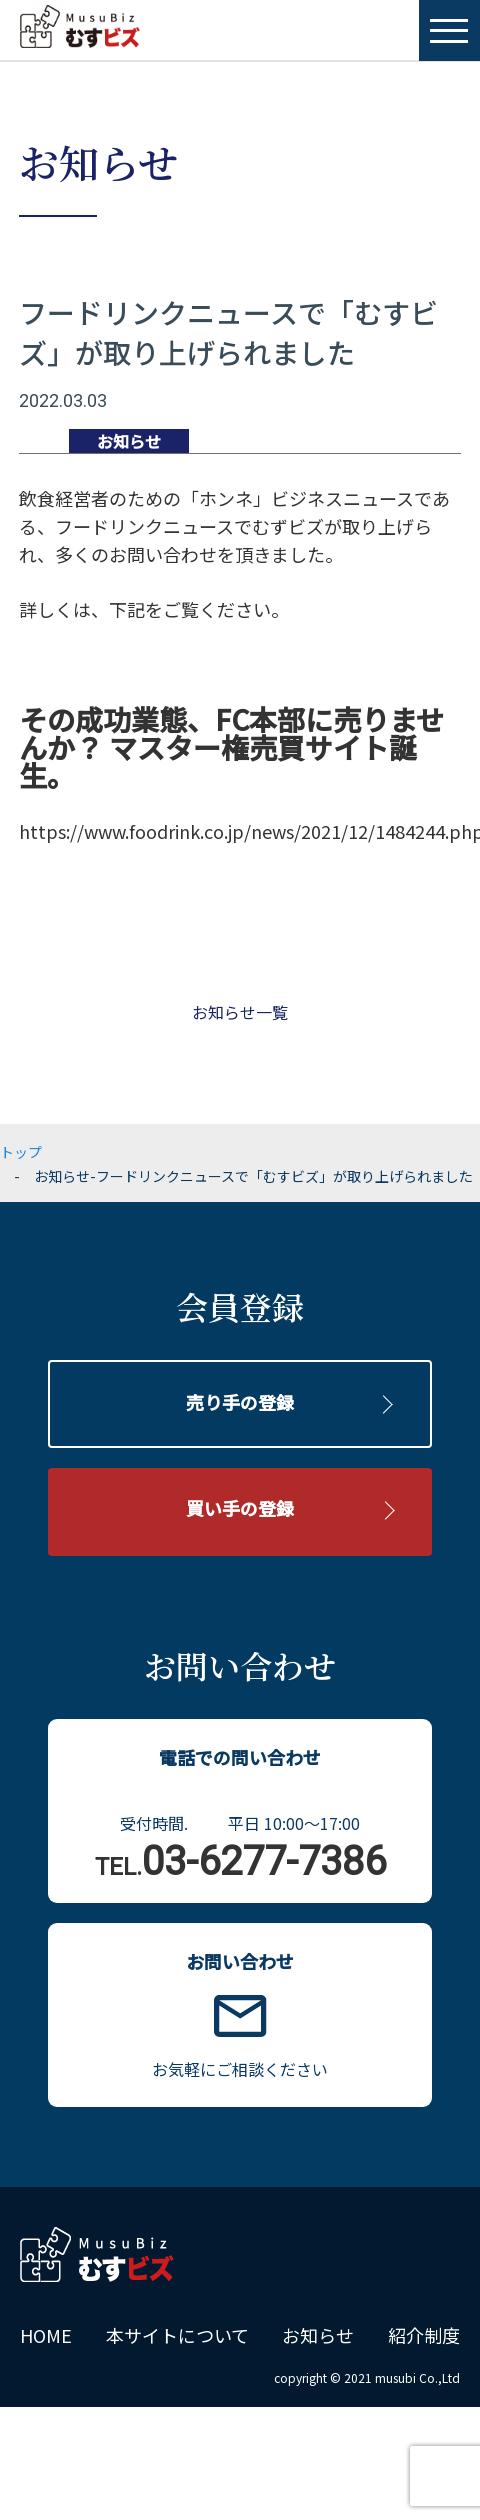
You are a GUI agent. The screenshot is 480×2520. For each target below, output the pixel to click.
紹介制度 (424, 2335)
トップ (21, 1152)
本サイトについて (177, 2335)
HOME (46, 2335)
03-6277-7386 (240, 1861)
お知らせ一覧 (240, 1012)
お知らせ (318, 2335)
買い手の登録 (240, 1508)
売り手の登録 (240, 1402)
